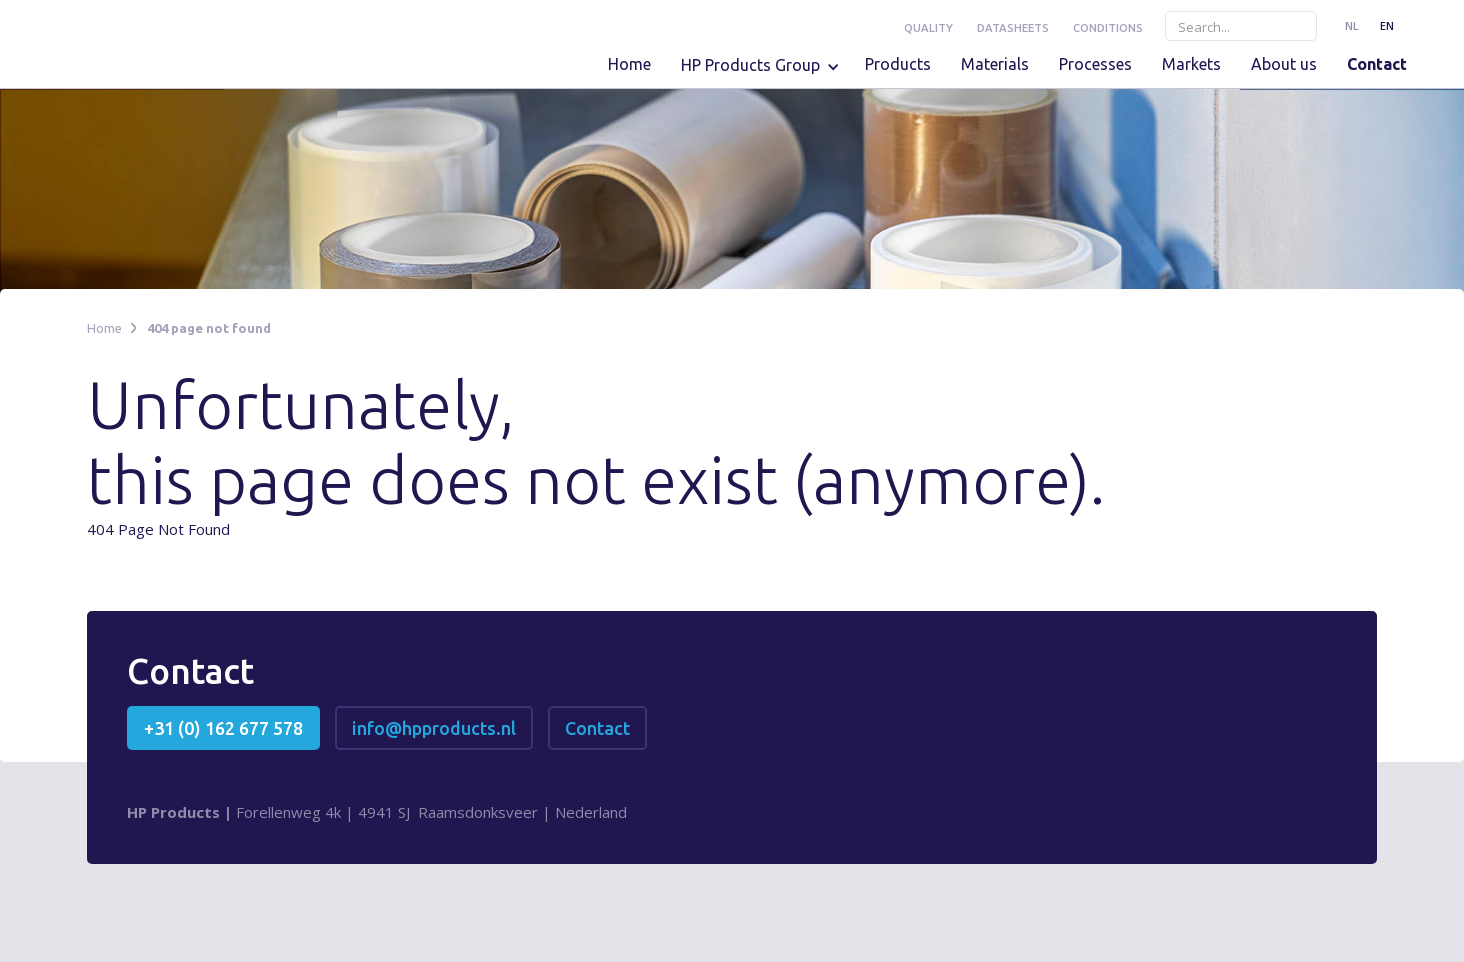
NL (1352, 25)
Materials (995, 64)
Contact (1377, 64)
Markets (1191, 64)
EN (1387, 25)
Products (898, 64)
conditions (1108, 28)
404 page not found (209, 328)
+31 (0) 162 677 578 (223, 728)
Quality (928, 28)
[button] (765, 71)
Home (629, 64)
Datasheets (1013, 28)
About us (1284, 64)
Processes (1095, 64)
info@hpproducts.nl (434, 728)
